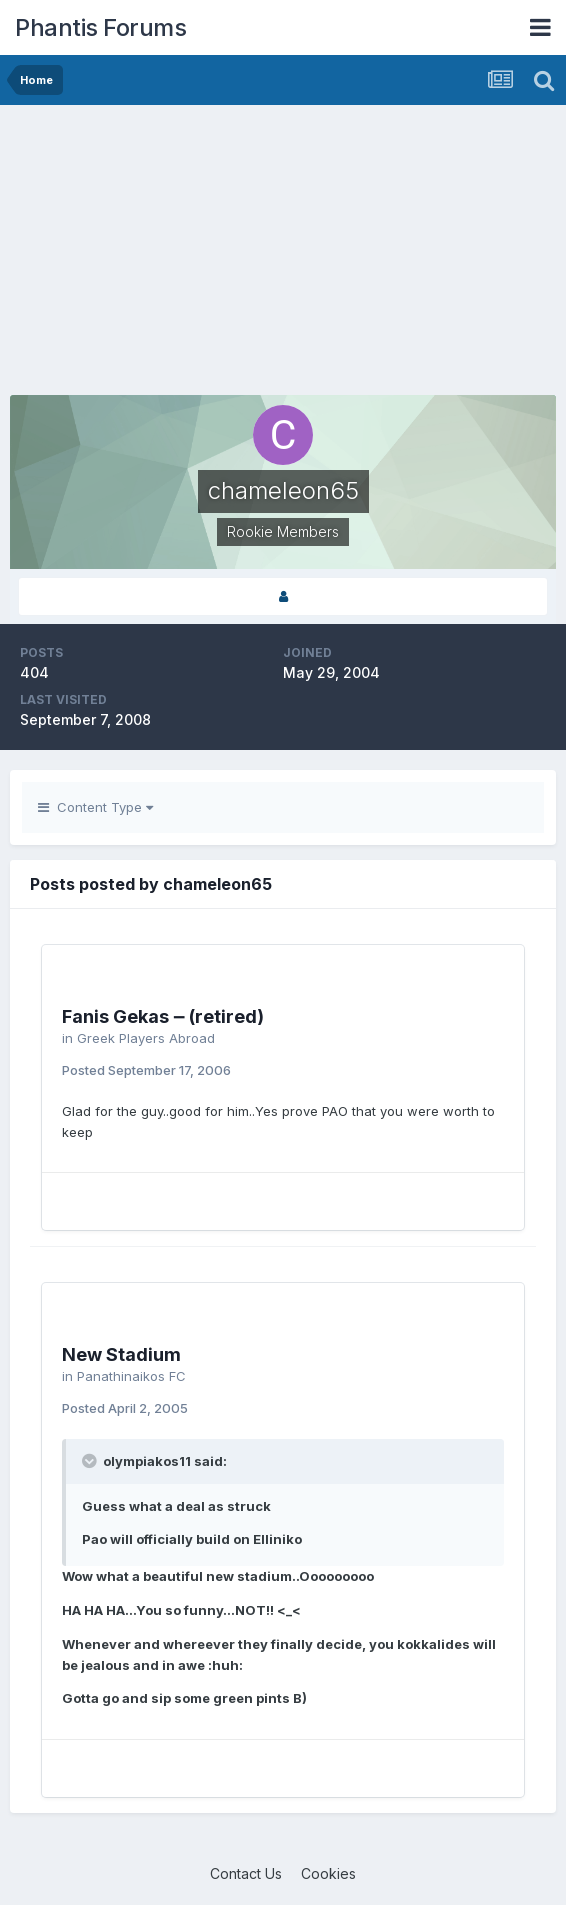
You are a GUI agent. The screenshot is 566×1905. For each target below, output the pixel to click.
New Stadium (121, 1354)
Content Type (95, 807)
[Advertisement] (244, 255)
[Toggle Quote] (91, 1461)
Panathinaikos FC (131, 1376)
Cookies (328, 1873)
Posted (146, 1070)
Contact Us (246, 1873)
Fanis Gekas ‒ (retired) (163, 1016)
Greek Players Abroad (146, 1038)
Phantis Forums (100, 27)
